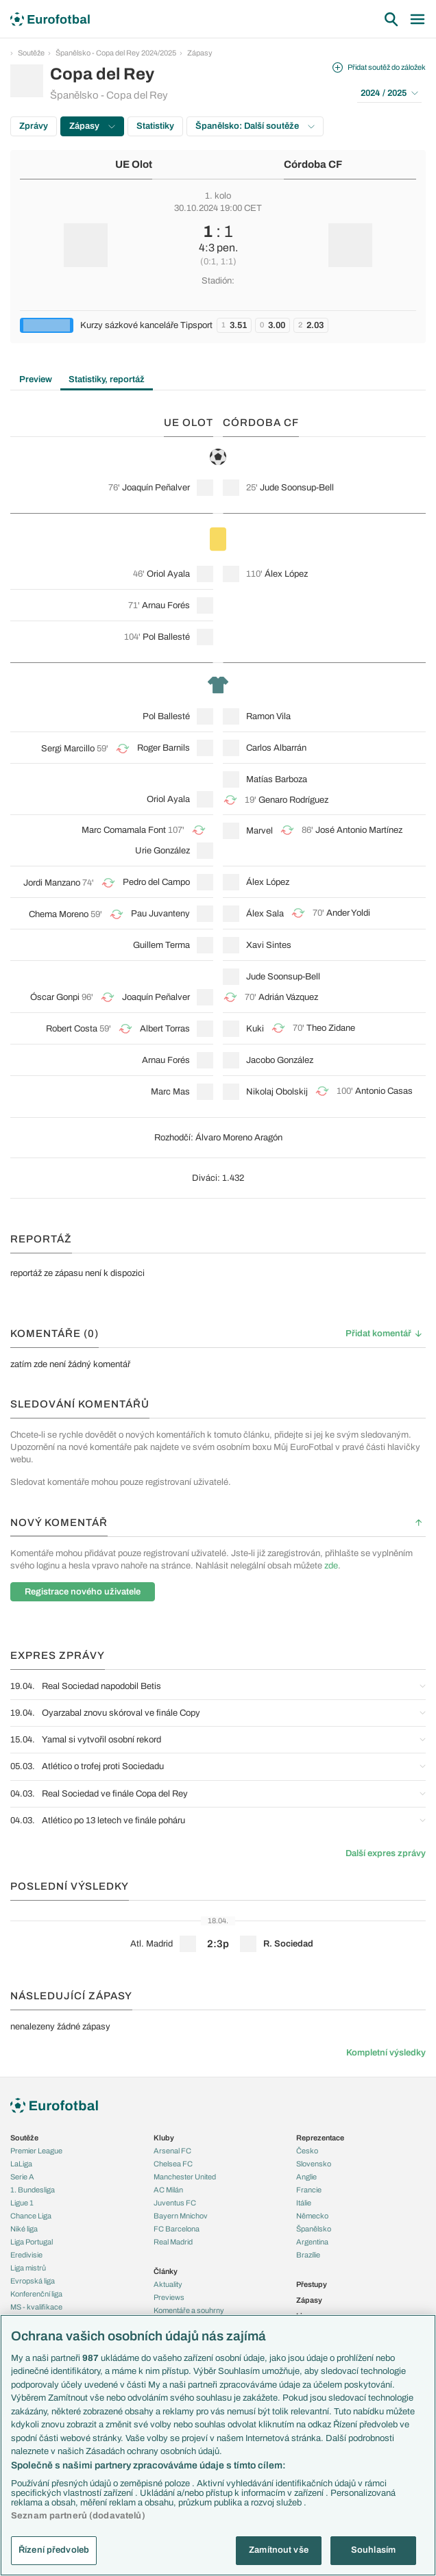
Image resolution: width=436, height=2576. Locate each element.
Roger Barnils (163, 748)
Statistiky (155, 126)
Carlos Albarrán (276, 748)
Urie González (162, 850)
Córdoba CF (313, 164)
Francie (309, 2190)
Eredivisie (26, 2255)
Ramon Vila (268, 716)
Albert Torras (165, 1029)
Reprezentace (320, 2138)
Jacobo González (279, 1060)
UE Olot (133, 164)
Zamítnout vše (278, 2550)
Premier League (36, 2151)
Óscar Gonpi (55, 997)
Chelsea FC (173, 2164)
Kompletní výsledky (386, 2053)
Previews (169, 2297)
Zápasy (200, 53)
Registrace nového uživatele (83, 1592)
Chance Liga (30, 2216)
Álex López (286, 574)
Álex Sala (265, 913)
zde (331, 1566)
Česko (307, 2151)
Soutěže (31, 53)
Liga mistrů (28, 2268)
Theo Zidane (330, 1028)
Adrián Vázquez (288, 997)
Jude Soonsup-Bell (297, 487)
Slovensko (313, 2164)
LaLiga (21, 2164)
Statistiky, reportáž (107, 379)
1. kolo (218, 196)
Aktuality (168, 2284)
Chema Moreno (58, 914)
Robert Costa (71, 1029)
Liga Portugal (31, 2242)
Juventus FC (175, 2203)
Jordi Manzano (51, 883)
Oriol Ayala (168, 574)
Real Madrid (173, 2242)
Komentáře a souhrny (189, 2310)
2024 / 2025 (389, 93)
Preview (35, 379)
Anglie (306, 2177)
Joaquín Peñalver (156, 487)
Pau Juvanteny (160, 913)
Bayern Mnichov (181, 2216)
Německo (312, 2216)
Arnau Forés (166, 605)
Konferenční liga (36, 2294)
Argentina (312, 2242)
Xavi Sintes (268, 945)
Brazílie (308, 2255)
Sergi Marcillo (68, 748)
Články (166, 2271)
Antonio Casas (384, 1091)
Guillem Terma (161, 945)
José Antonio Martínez (358, 830)
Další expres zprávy (386, 1853)
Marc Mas (170, 1092)
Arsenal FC (172, 2151)
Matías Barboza (276, 779)
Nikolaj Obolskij (277, 1092)
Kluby (164, 2138)
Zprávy (33, 126)
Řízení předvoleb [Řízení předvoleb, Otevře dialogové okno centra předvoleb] (54, 2550)
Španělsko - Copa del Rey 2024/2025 (116, 53)
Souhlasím (373, 2550)
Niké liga (24, 2229)
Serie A (22, 2177)
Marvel (259, 831)
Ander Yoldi (348, 913)
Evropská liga (32, 2281)
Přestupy (311, 2284)
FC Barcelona (176, 2229)
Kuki (255, 1029)
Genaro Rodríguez (293, 800)
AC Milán (168, 2190)
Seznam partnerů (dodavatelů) (78, 2516)
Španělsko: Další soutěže (255, 126)
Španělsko (313, 2229)
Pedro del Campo (156, 882)
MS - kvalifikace (36, 2307)
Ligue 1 (22, 2203)
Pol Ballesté (166, 637)
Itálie (303, 2203)
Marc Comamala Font (124, 830)
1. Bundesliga (32, 2190)
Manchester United (185, 2177)
